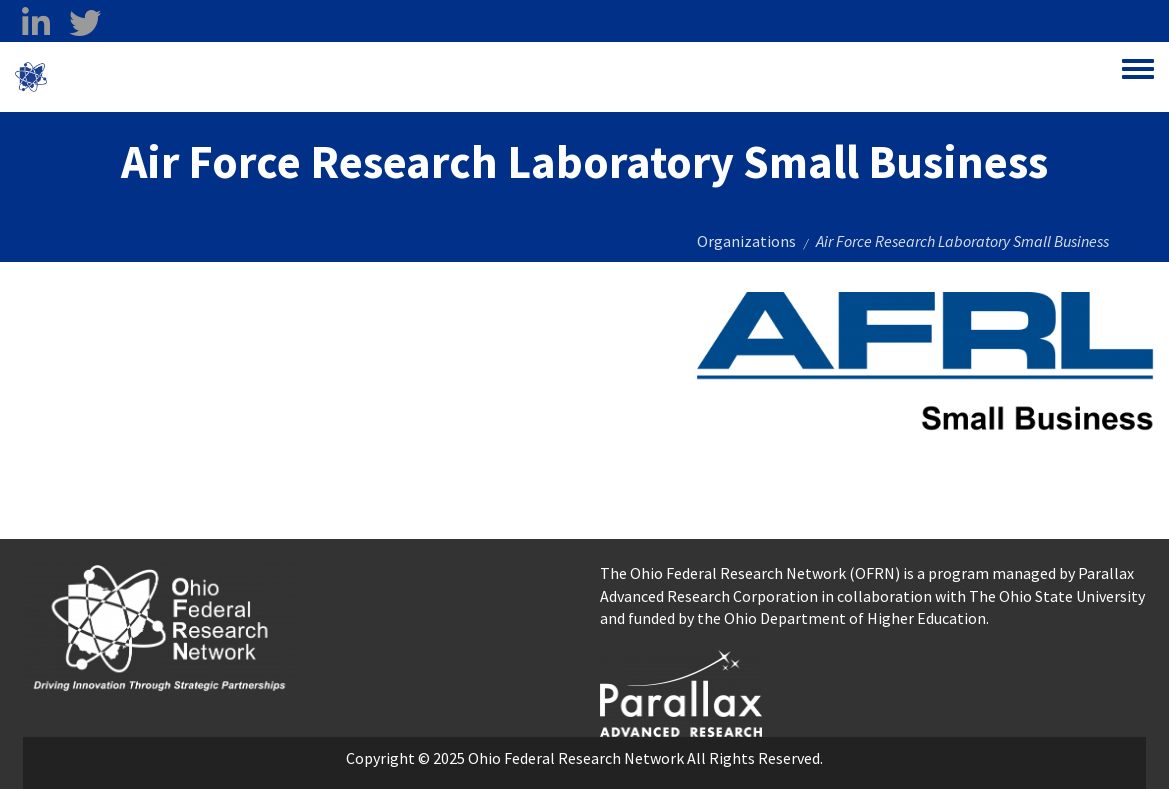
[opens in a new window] (681, 691)
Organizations (746, 241)
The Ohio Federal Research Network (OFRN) (750, 573)
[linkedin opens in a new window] (35, 23)
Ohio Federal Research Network (164, 77)
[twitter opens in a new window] (84, 23)
